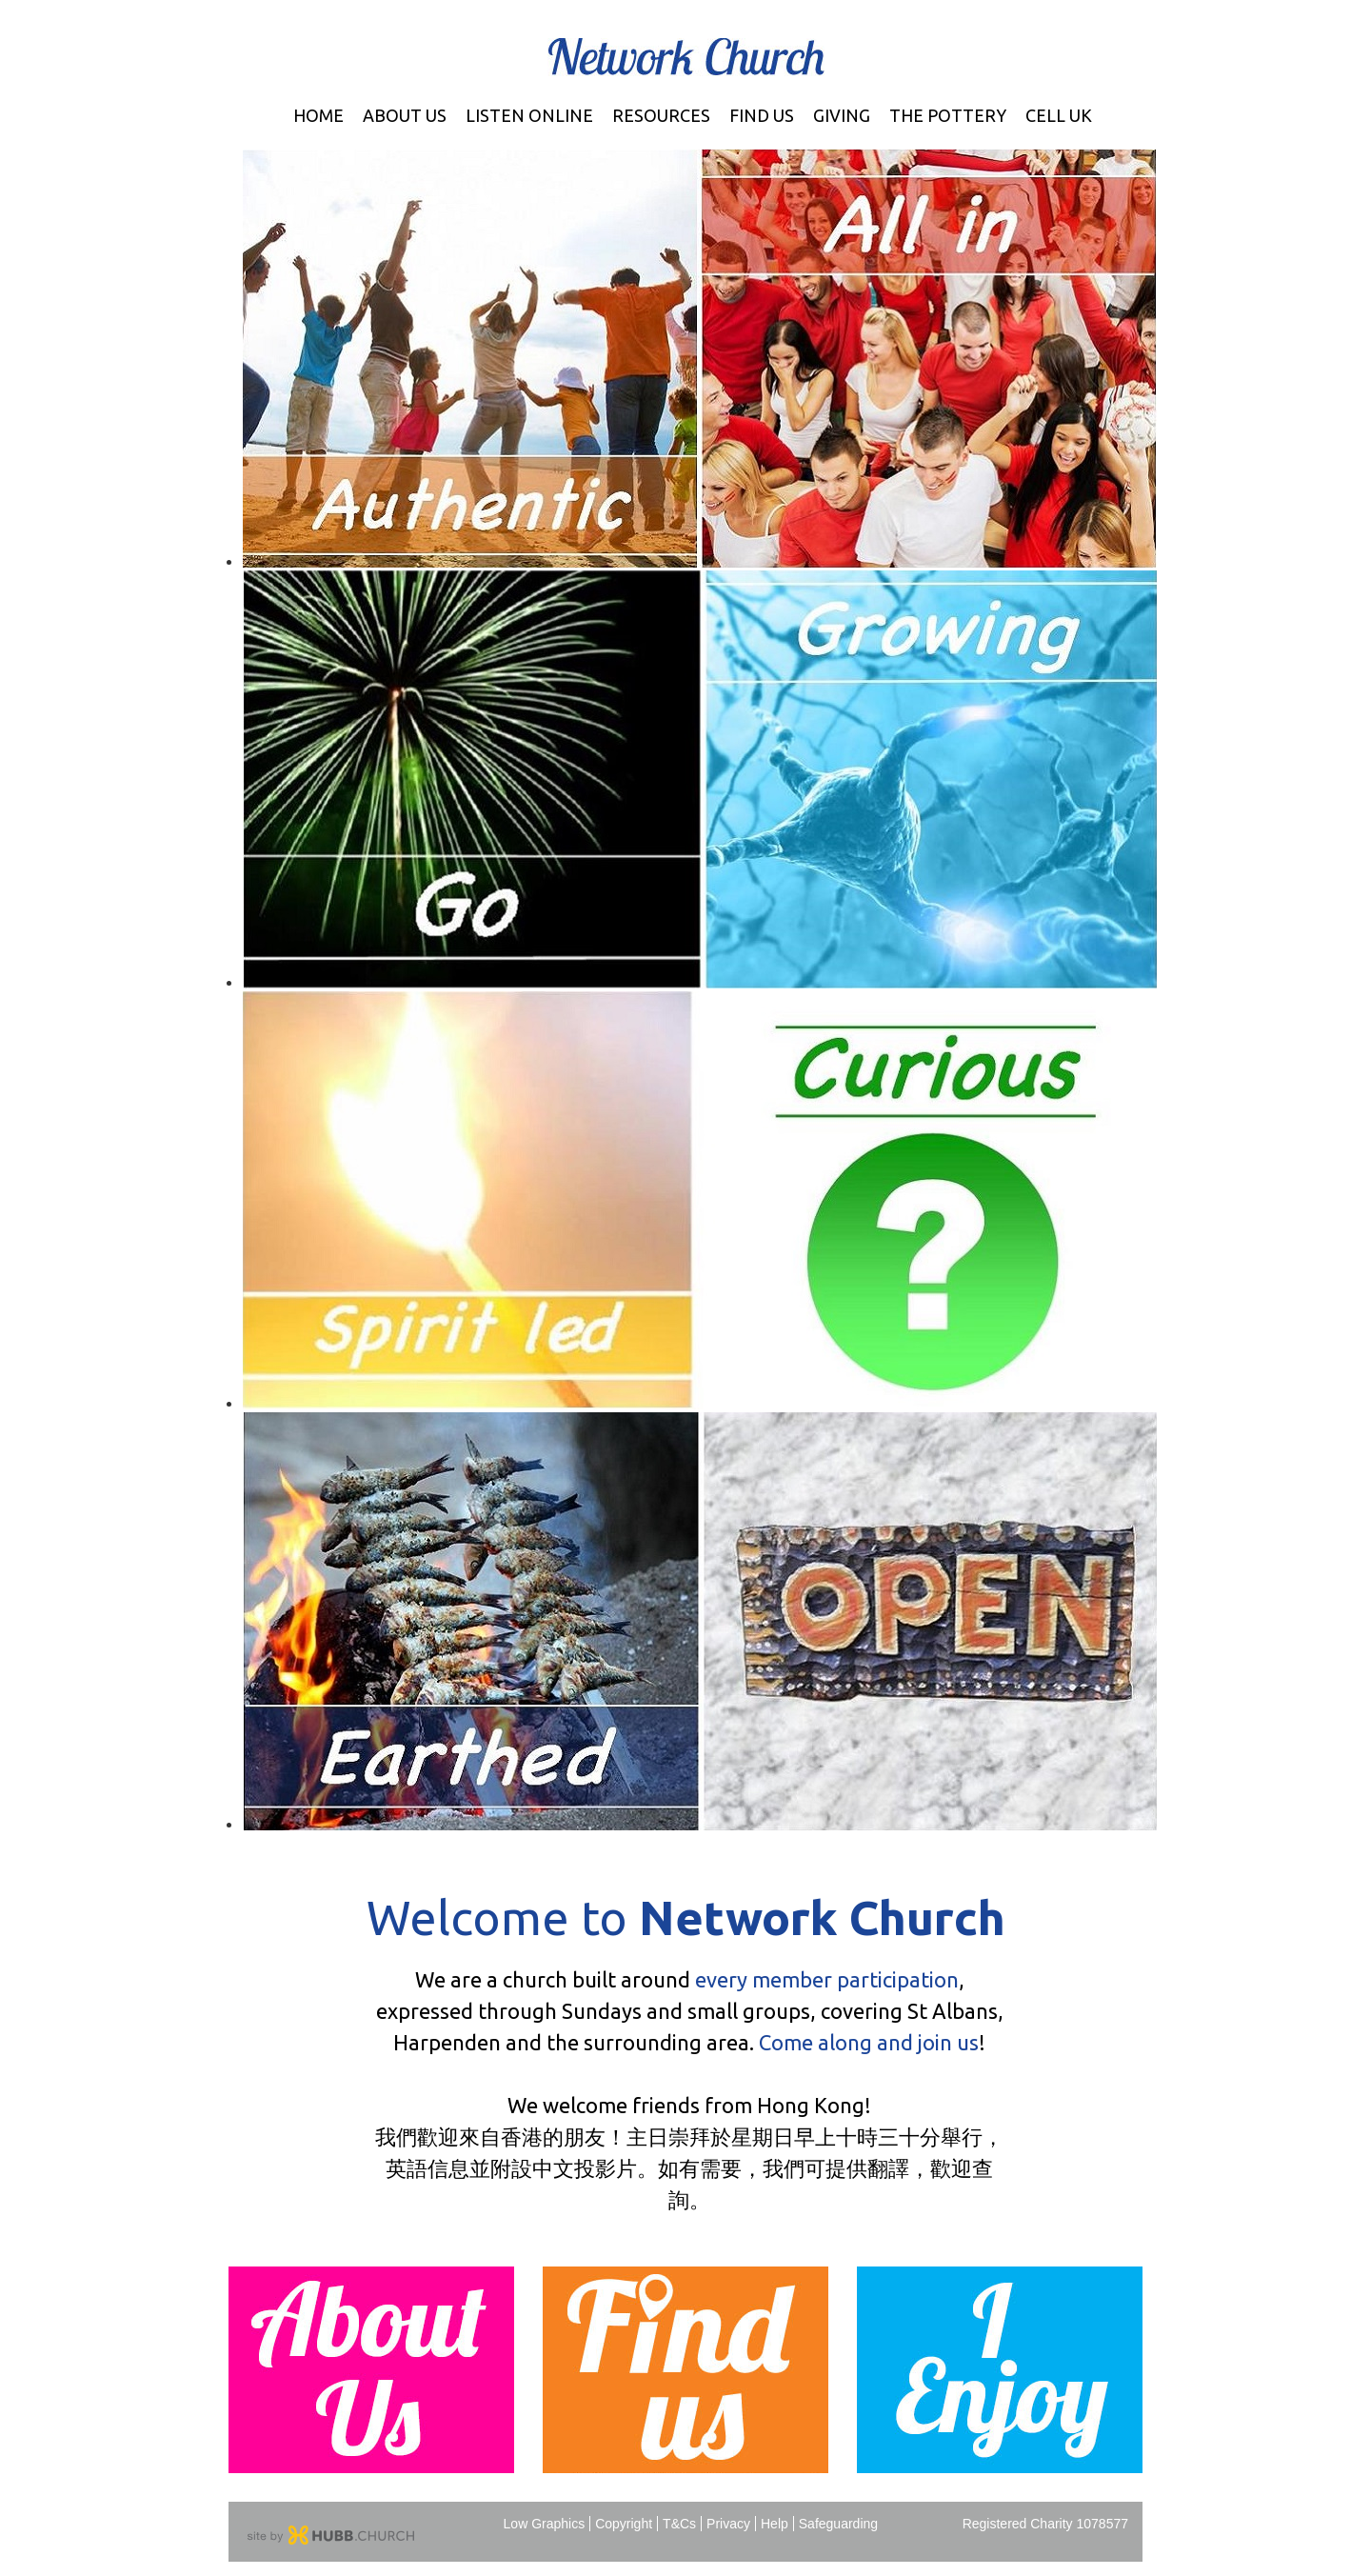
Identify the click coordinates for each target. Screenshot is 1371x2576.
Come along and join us (869, 2042)
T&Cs (679, 2523)
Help (774, 2523)
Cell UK (1058, 115)
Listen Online (529, 115)
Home (318, 115)
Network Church (686, 57)
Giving (841, 115)
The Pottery (947, 115)
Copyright (623, 2523)
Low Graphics (545, 2523)
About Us (405, 115)
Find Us (761, 115)
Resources (661, 115)
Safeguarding (838, 2523)
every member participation (827, 1979)
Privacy (728, 2523)
